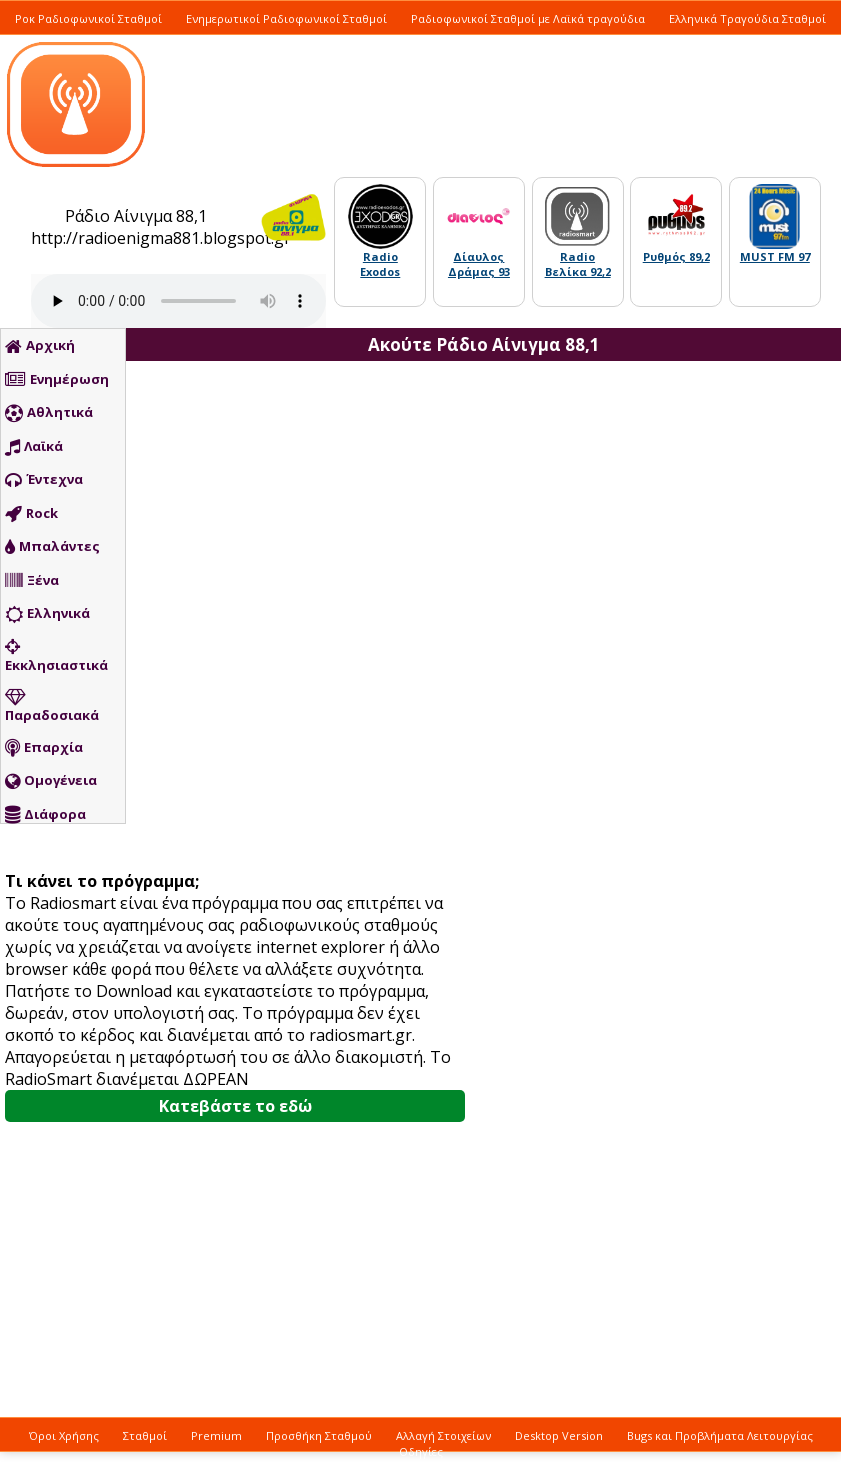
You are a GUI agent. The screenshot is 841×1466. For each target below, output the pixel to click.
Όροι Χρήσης (64, 1435)
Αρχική (40, 346)
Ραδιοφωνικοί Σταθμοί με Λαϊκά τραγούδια (528, 18)
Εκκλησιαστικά (56, 656)
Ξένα (32, 581)
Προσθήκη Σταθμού (319, 1435)
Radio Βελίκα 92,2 (578, 264)
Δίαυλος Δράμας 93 (479, 264)
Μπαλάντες (52, 547)
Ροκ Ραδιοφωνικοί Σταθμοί (88, 18)
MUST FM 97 (775, 256)
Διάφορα (45, 815)
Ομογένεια (51, 781)
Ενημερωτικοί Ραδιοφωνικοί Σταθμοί (286, 18)
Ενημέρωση (57, 380)
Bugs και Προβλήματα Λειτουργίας (720, 1435)
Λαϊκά (34, 447)
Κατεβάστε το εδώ (235, 1106)
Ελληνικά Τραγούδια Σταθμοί (747, 18)
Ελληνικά (47, 614)
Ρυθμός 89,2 (676, 256)
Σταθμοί (145, 1435)
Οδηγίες (421, 1451)
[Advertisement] (601, 725)
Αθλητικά (49, 413)
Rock (31, 514)
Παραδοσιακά (52, 706)
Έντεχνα (44, 480)
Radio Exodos (380, 264)
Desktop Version (559, 1435)
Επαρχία (44, 748)
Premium (216, 1435)
